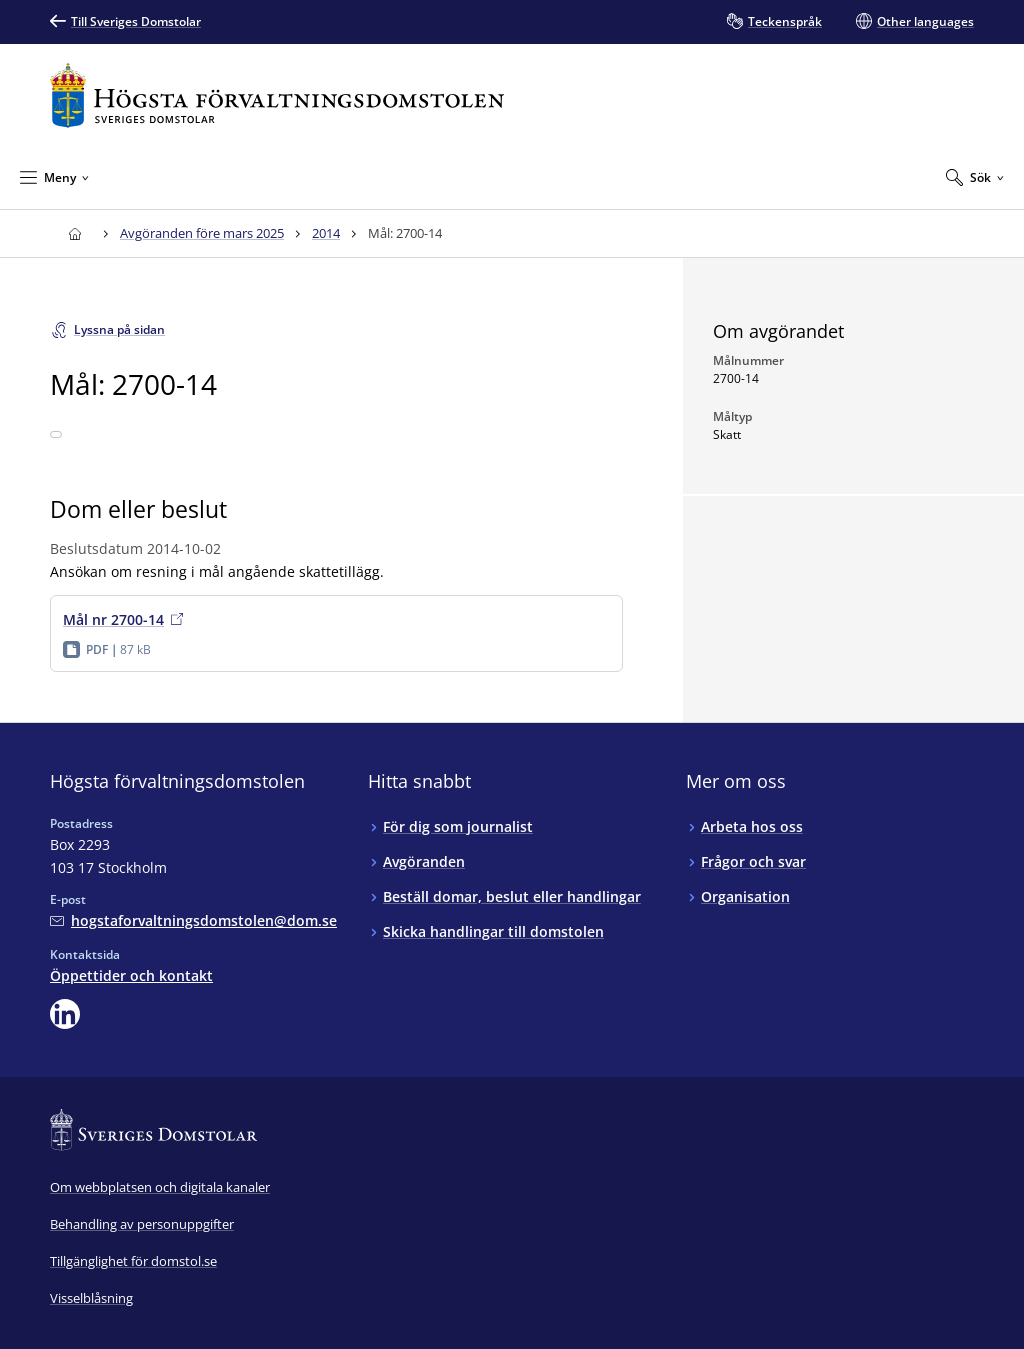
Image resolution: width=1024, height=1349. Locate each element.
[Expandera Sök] (975, 177)
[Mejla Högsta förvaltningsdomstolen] (193, 920)
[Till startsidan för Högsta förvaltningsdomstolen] (277, 95)
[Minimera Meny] (54, 177)
